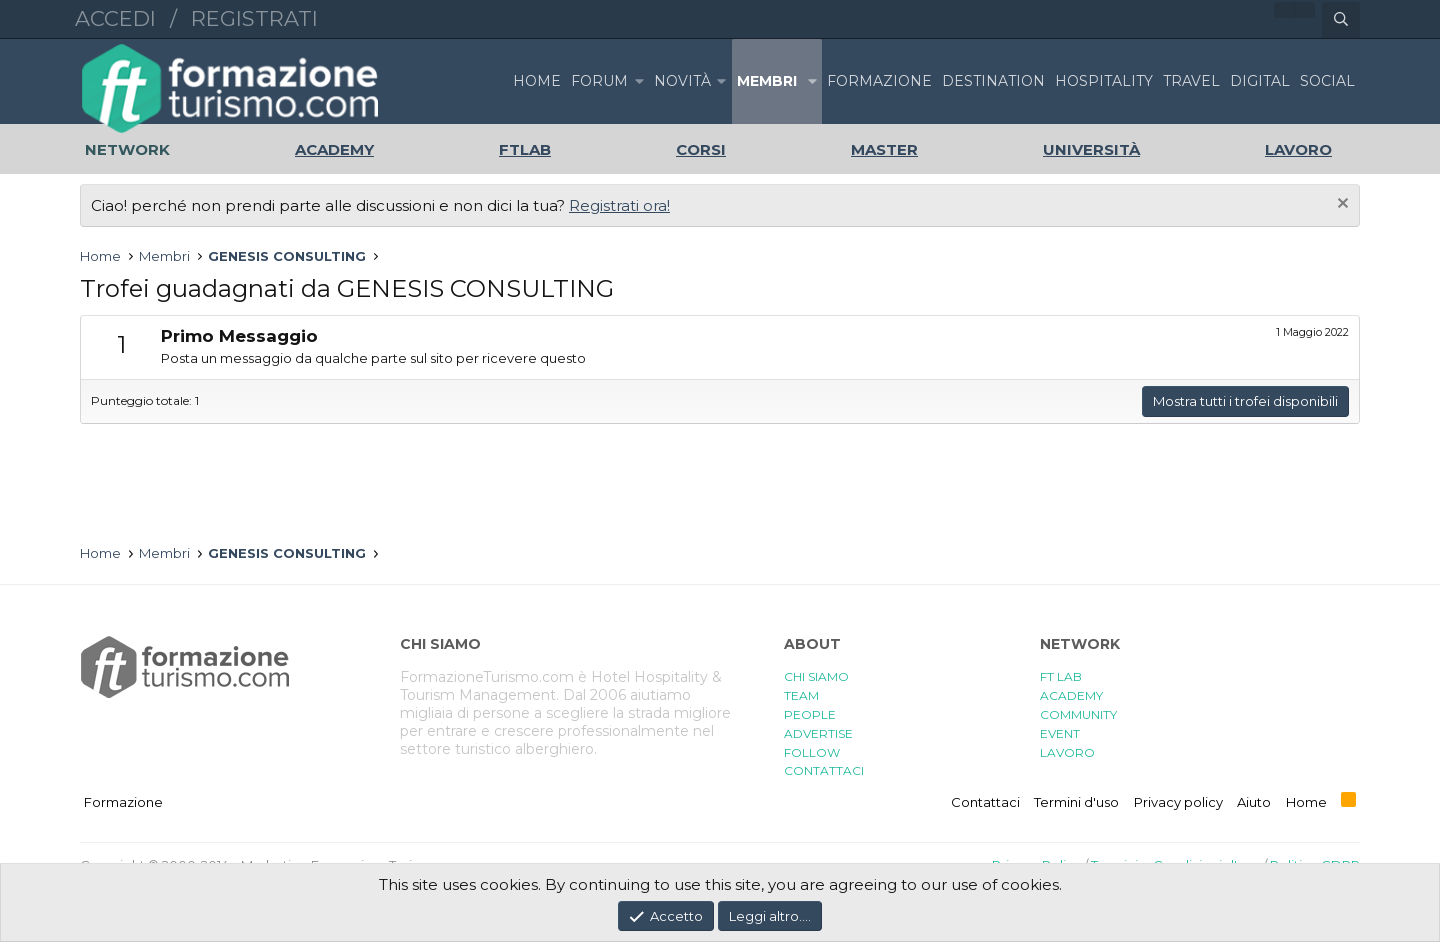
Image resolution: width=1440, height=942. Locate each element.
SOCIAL (1327, 81)
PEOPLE (810, 714)
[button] (639, 81)
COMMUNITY (1078, 714)
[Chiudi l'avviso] (1340, 205)
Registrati (254, 18)
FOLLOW (812, 752)
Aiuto (1254, 802)
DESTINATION (993, 81)
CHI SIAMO (816, 676)
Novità (682, 81)
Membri (767, 81)
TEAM (801, 695)
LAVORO (1067, 752)
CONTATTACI (824, 770)
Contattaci (985, 802)
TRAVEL (1191, 81)
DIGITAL (1260, 81)
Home (537, 81)
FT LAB (1061, 676)
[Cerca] (1341, 20)
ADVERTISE (818, 733)
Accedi (115, 18)
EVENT (1060, 733)
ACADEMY (1071, 695)
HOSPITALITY (1104, 81)
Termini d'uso (1076, 802)
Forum (599, 81)
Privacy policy (1178, 802)
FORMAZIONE (879, 81)
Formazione (123, 802)
